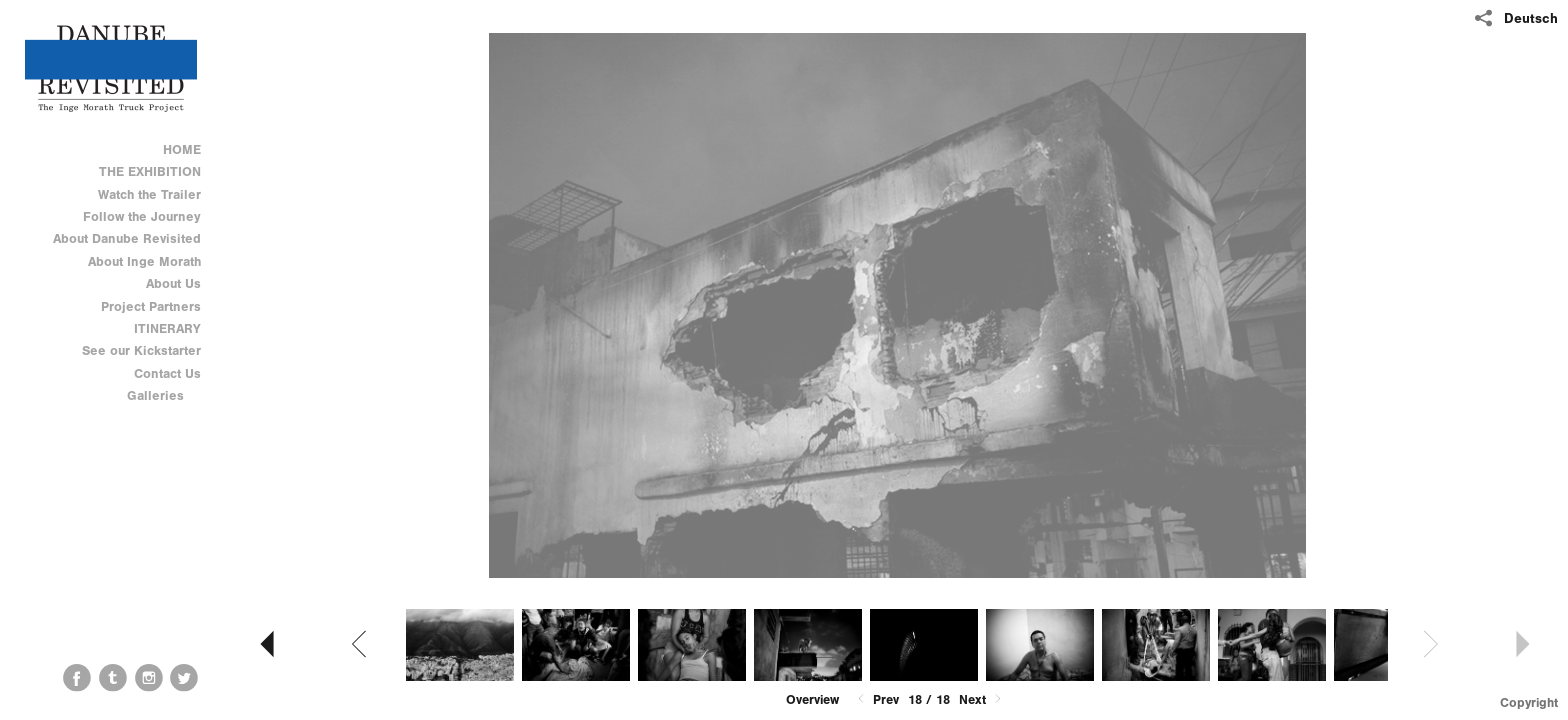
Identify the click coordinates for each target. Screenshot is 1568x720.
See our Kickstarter (141, 350)
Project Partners (151, 306)
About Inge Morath (144, 261)
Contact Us (167, 373)
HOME (182, 149)
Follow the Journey (142, 216)
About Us (173, 283)
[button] (812, 700)
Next (982, 699)
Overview (812, 699)
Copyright (1529, 702)
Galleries (164, 395)
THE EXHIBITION (150, 171)
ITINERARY (167, 328)
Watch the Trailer (149, 194)
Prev (876, 699)
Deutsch (1531, 18)
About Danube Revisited (127, 238)
